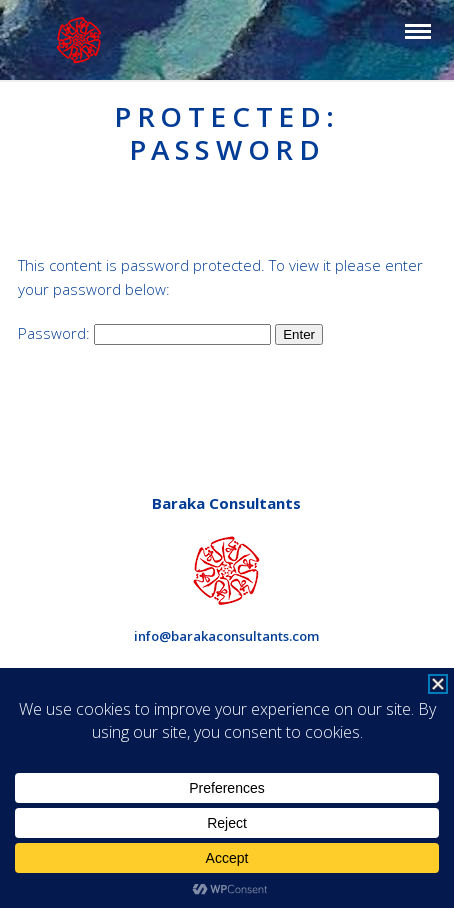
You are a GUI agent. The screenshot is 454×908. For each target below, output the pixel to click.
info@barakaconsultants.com (226, 636)
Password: (144, 333)
